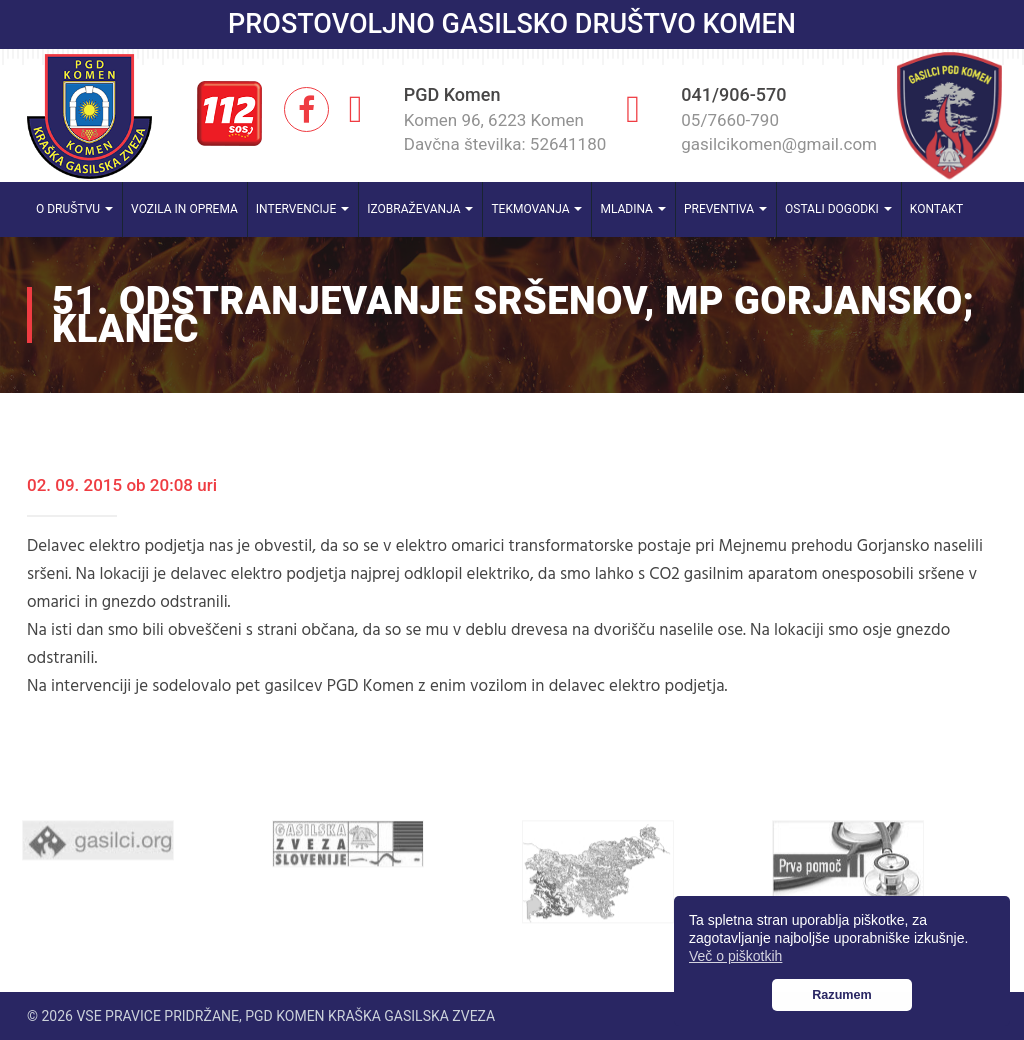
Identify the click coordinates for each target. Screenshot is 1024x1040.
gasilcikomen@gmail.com (779, 144)
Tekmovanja (536, 209)
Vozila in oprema (184, 209)
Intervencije (302, 209)
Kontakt (936, 209)
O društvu (74, 209)
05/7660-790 (730, 120)
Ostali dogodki (838, 209)
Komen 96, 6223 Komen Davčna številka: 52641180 (505, 132)
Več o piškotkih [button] (735, 956)
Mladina (633, 209)
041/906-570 (733, 94)
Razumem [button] (842, 995)
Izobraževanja (420, 209)
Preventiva (725, 209)
